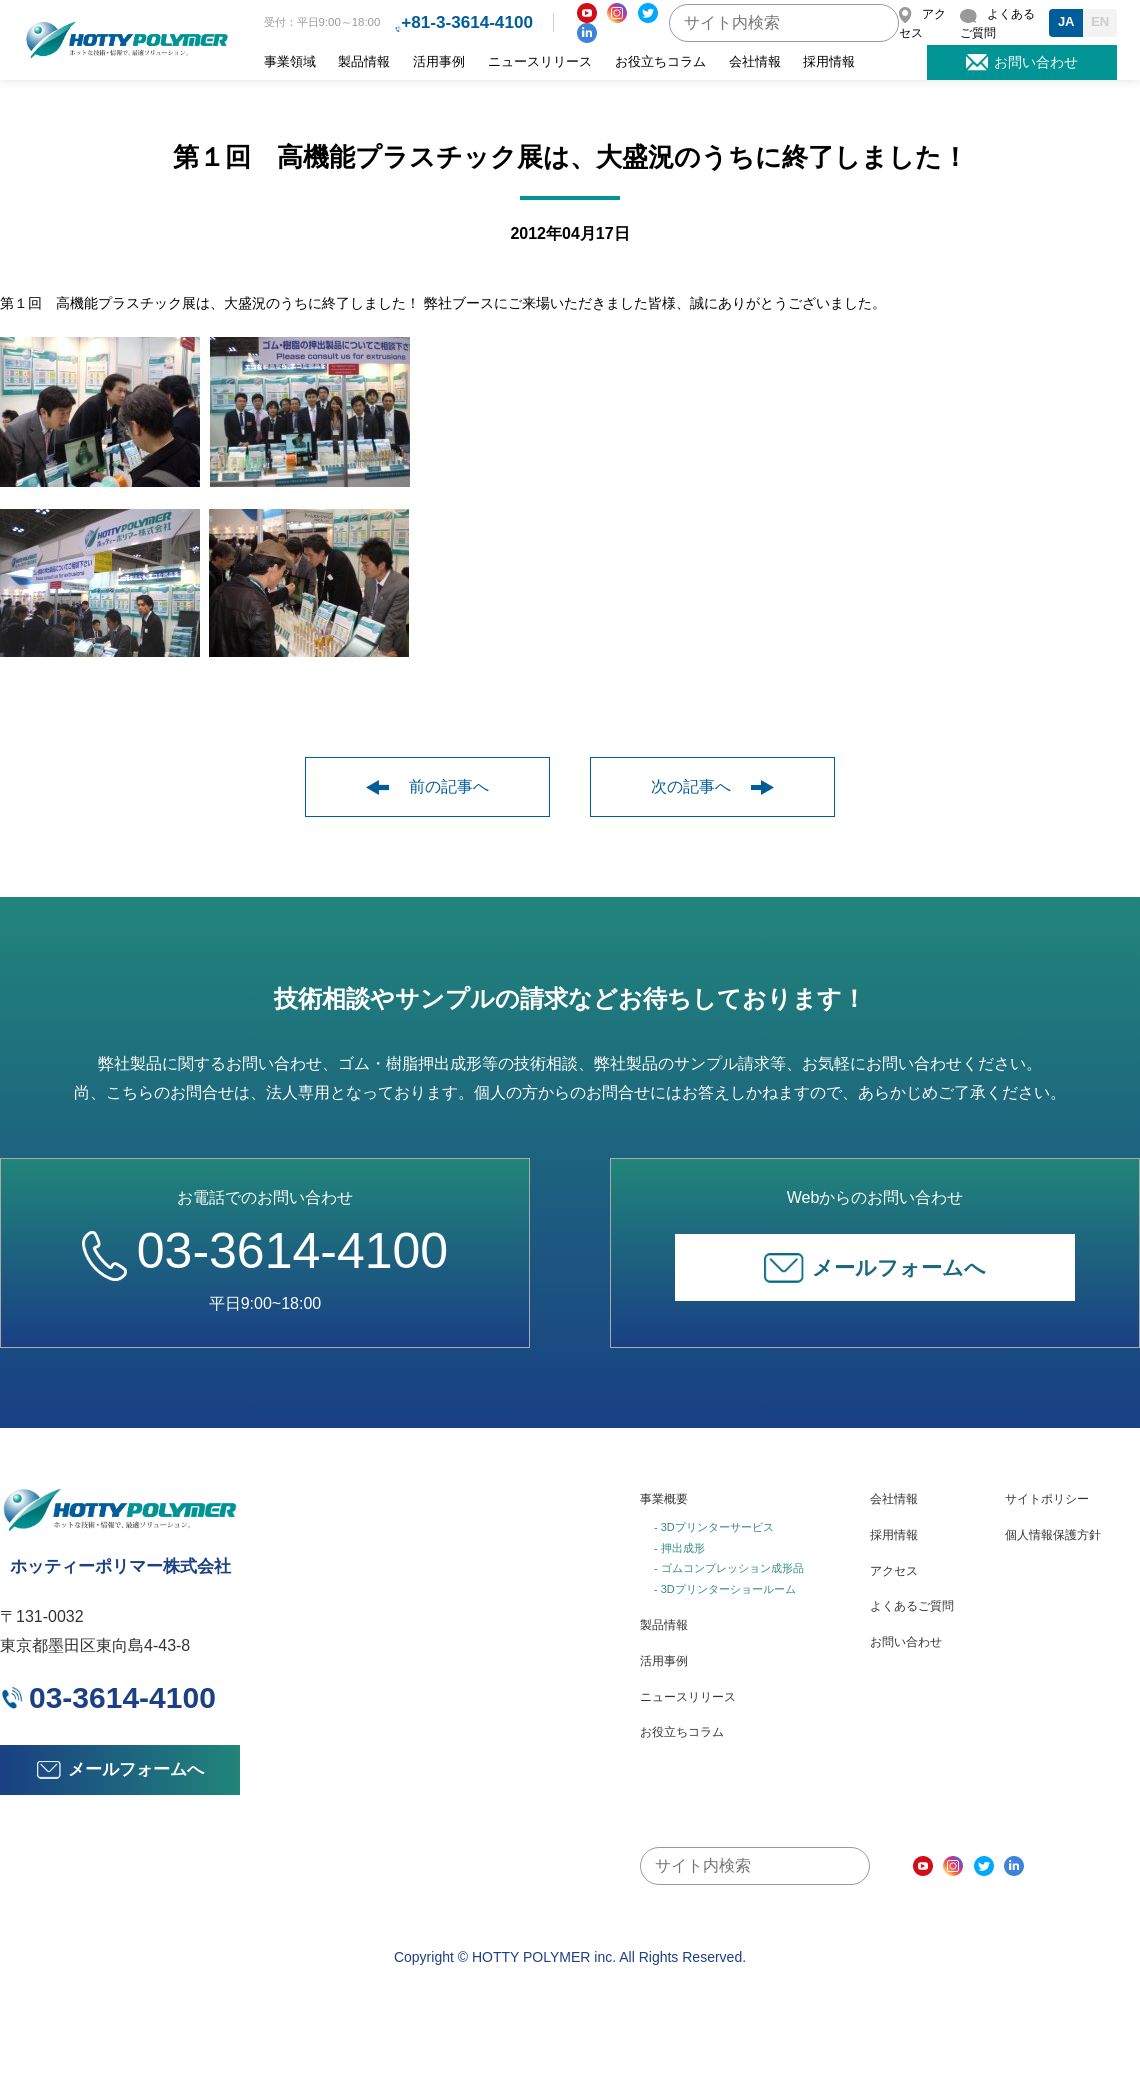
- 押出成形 (679, 1548)
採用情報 (829, 62)
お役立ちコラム (660, 62)
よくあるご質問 (912, 1606)
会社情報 (755, 62)
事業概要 (664, 1499)
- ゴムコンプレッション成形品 (729, 1568)
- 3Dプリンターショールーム (725, 1589)
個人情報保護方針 (1053, 1535)
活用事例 (439, 62)
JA (1066, 21)
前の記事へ (427, 786)
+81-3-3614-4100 (467, 22)
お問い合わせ (906, 1642)
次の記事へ (712, 786)
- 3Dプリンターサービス (714, 1527)
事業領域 (290, 62)
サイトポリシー (1047, 1499)
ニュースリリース (540, 62)
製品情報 (364, 62)
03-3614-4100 (265, 1251)
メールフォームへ (875, 1268)
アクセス (894, 1571)
